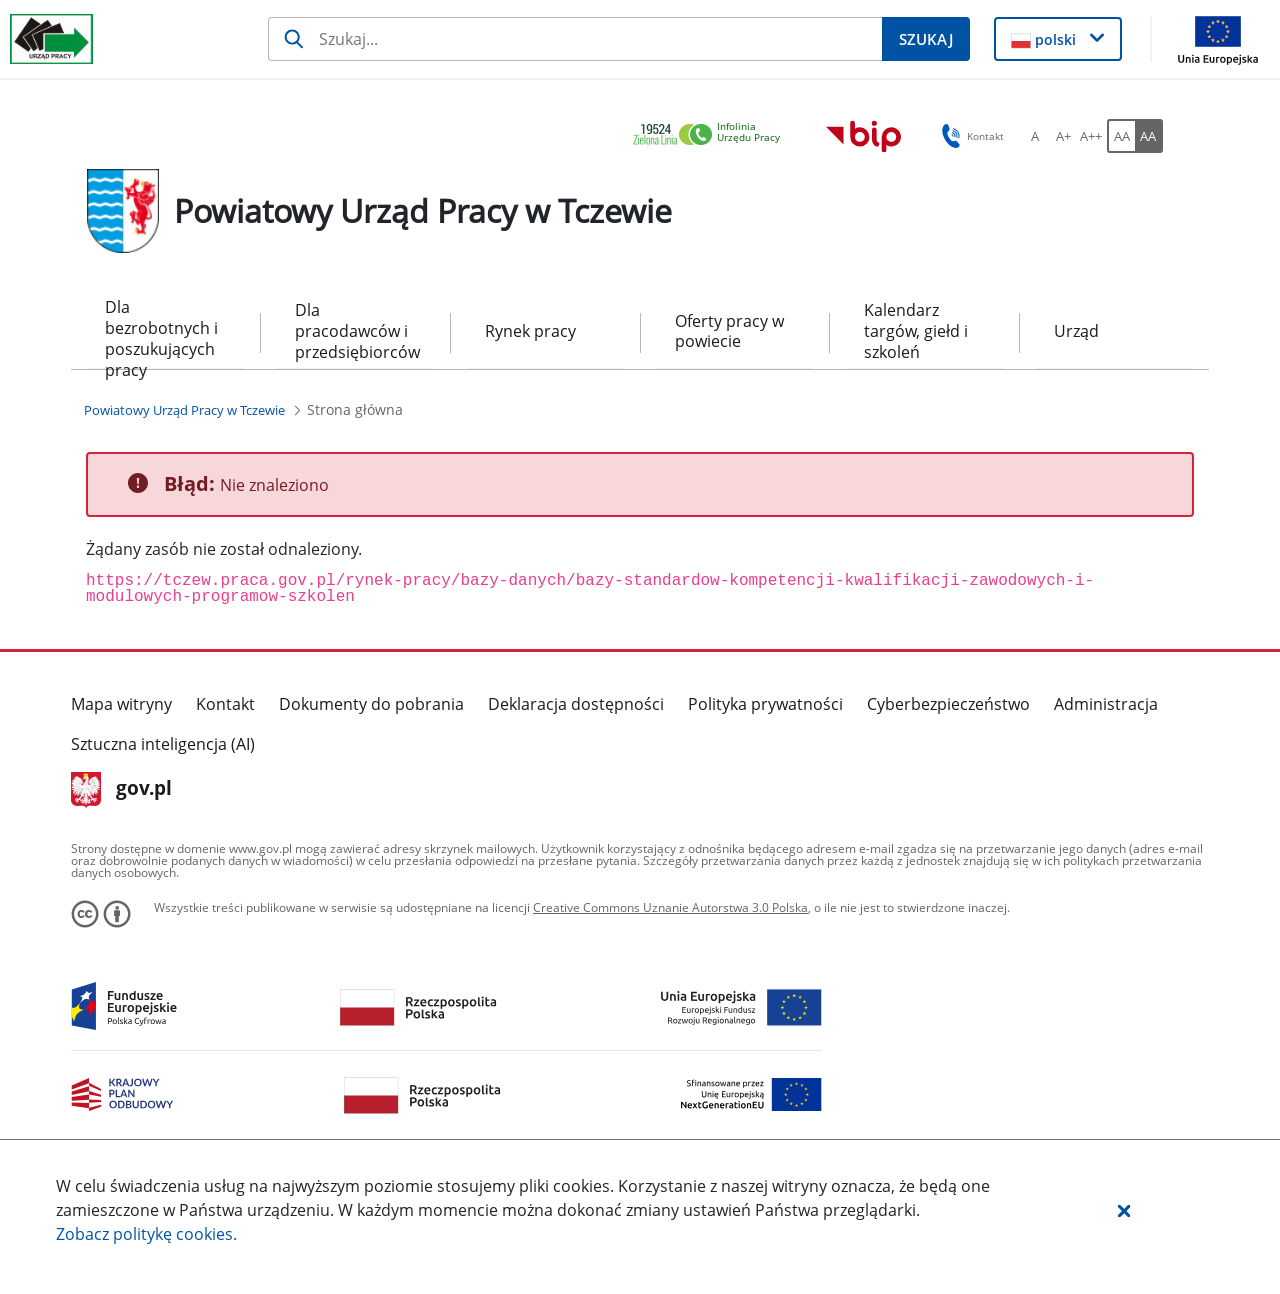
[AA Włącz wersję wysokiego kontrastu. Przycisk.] (1149, 136)
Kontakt (225, 704)
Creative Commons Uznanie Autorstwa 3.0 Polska (670, 907)
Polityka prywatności (765, 704)
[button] (1124, 1210)
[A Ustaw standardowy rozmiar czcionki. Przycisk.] (1035, 136)
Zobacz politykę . (146, 1234)
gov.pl (121, 790)
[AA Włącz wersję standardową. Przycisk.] (1121, 136)
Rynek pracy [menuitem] (530, 331)
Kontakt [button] (969, 136)
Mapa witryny (121, 704)
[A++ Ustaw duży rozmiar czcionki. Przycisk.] (1091, 136)
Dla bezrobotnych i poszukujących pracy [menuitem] (161, 332)
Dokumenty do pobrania (371, 704)
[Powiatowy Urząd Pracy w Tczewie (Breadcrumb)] (184, 410)
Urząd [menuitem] (1076, 331)
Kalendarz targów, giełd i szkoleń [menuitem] (916, 331)
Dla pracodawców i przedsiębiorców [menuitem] (355, 331)
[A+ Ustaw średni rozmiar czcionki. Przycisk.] (1063, 136)
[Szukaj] (575, 39)
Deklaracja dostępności (576, 704)
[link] (712, 135)
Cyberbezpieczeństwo (948, 704)
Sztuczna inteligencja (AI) (163, 744)
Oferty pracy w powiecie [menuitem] (729, 331)
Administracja (1106, 704)
